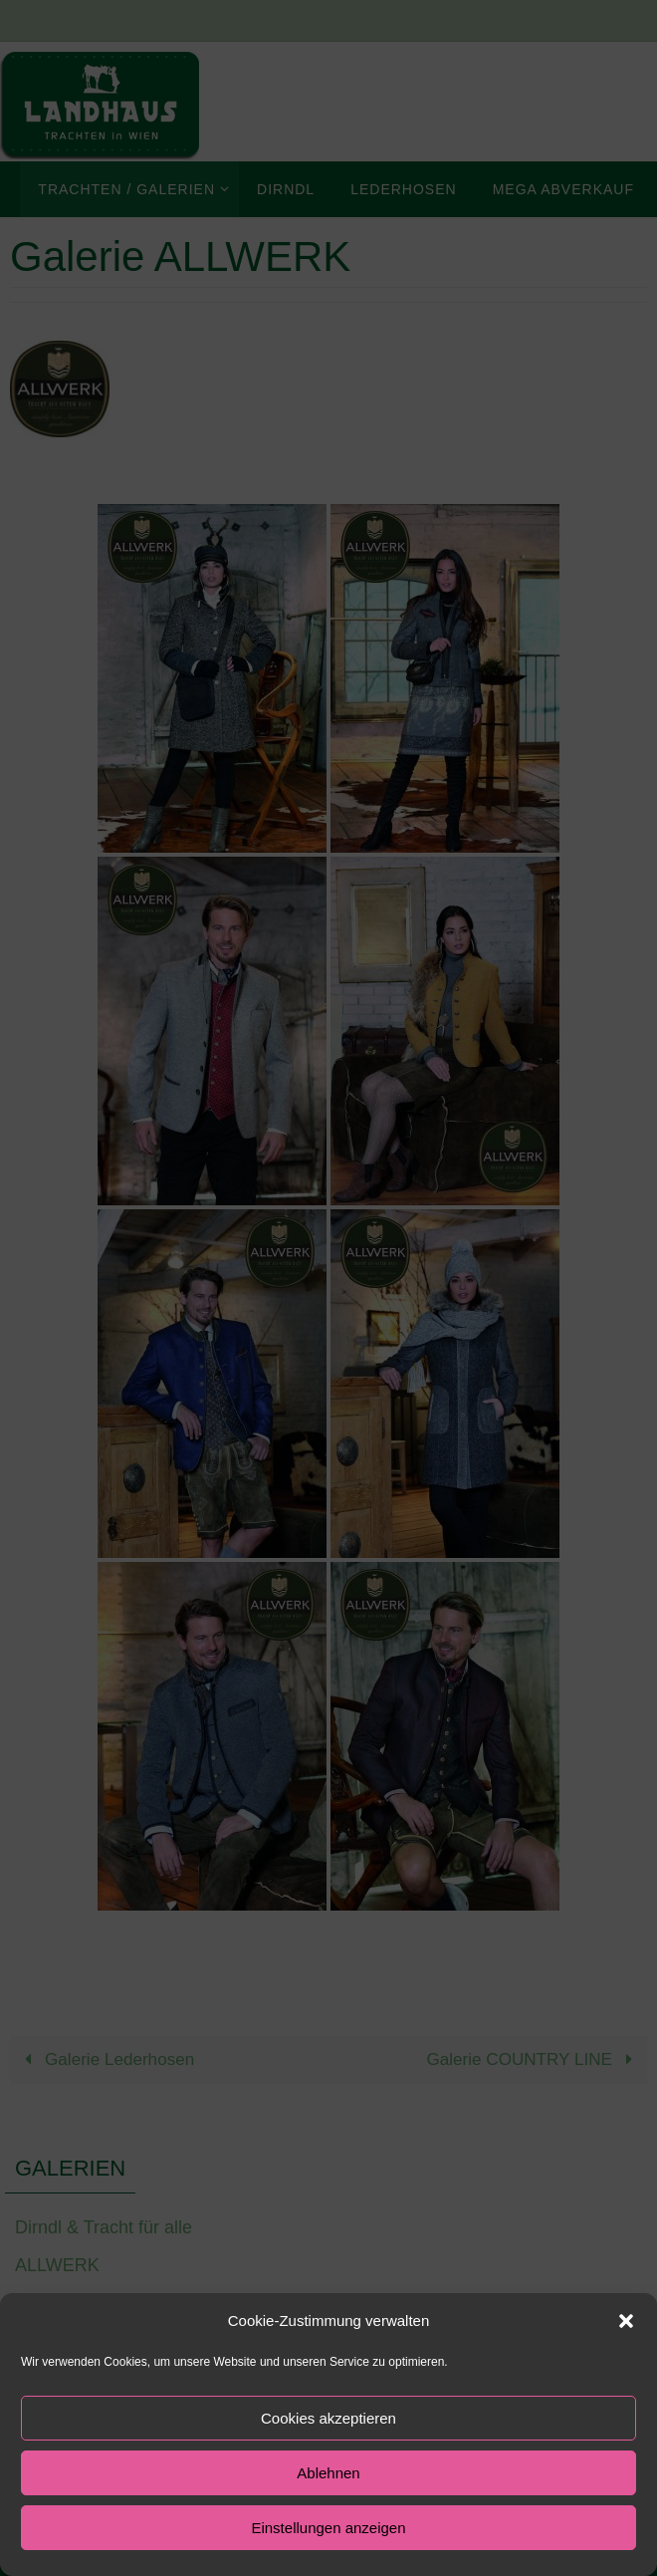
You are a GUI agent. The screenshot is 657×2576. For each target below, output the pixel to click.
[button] (626, 2321)
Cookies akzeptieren (328, 2418)
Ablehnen (328, 2472)
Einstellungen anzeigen (328, 2527)
